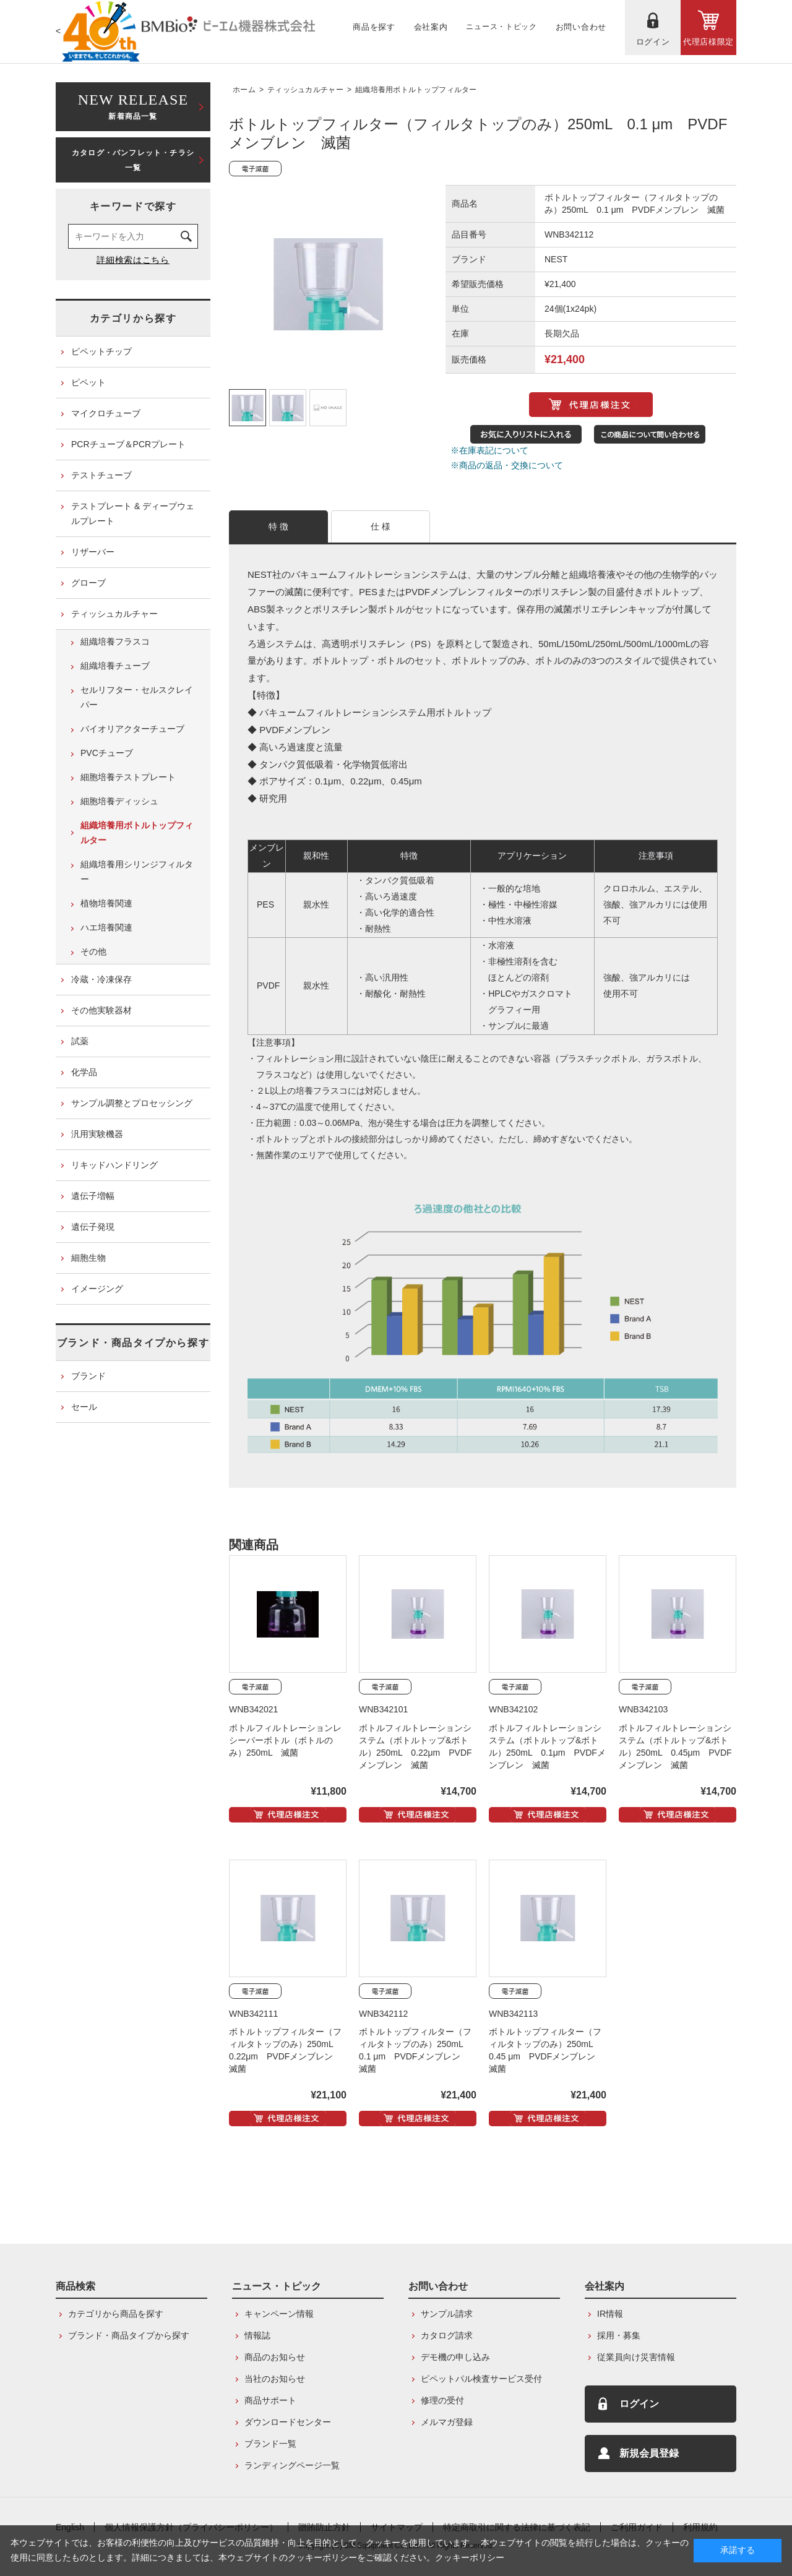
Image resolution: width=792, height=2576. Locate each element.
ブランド (88, 1376)
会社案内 (604, 2286)
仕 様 (381, 526)
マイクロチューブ (105, 413)
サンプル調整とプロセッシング (131, 1103)
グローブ (88, 583)
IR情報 (610, 2314)
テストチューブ (101, 475)
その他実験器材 (101, 1010)
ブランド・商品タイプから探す (133, 1342)
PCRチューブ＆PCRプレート (128, 444)
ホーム (244, 89)
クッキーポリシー (469, 2557)
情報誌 (257, 2335)
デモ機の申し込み (455, 2357)
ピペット (88, 382)
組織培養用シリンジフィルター (136, 871)
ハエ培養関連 (106, 927)
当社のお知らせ (274, 2379)
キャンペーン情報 (279, 2314)
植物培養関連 (106, 903)
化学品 (84, 1072)
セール (84, 1407)
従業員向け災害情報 (636, 2357)
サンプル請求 (447, 2314)
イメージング (97, 1289)
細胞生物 (88, 1258)
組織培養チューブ (115, 666)
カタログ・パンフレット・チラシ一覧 (133, 160)
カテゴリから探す (133, 318)
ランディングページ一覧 (292, 2465)
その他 (93, 951)
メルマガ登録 (447, 2422)
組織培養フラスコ (115, 641)
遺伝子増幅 (92, 1196)
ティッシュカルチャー (305, 89)
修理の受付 (442, 2400)
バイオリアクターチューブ (132, 729)
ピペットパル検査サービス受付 (481, 2379)
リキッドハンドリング (114, 1165)
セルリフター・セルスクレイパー (136, 697)
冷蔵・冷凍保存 (101, 979)
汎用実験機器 (97, 1134)
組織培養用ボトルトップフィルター (416, 89)
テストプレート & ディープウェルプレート (132, 513)
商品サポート (270, 2400)
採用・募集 (618, 2335)
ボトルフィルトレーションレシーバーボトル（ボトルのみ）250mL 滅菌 (285, 1740)
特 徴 (279, 526)
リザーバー (92, 552)
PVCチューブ (106, 753)
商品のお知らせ (274, 2357)
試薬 (79, 1041)
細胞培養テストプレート (128, 777)
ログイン (639, 2403)
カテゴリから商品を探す (115, 2314)
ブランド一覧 (270, 2444)
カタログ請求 (447, 2335)
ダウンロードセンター (287, 2422)
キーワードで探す (133, 206)
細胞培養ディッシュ (119, 801)
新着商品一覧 (133, 105)
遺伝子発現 (92, 1227)
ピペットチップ (101, 351)
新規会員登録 (649, 2453)
